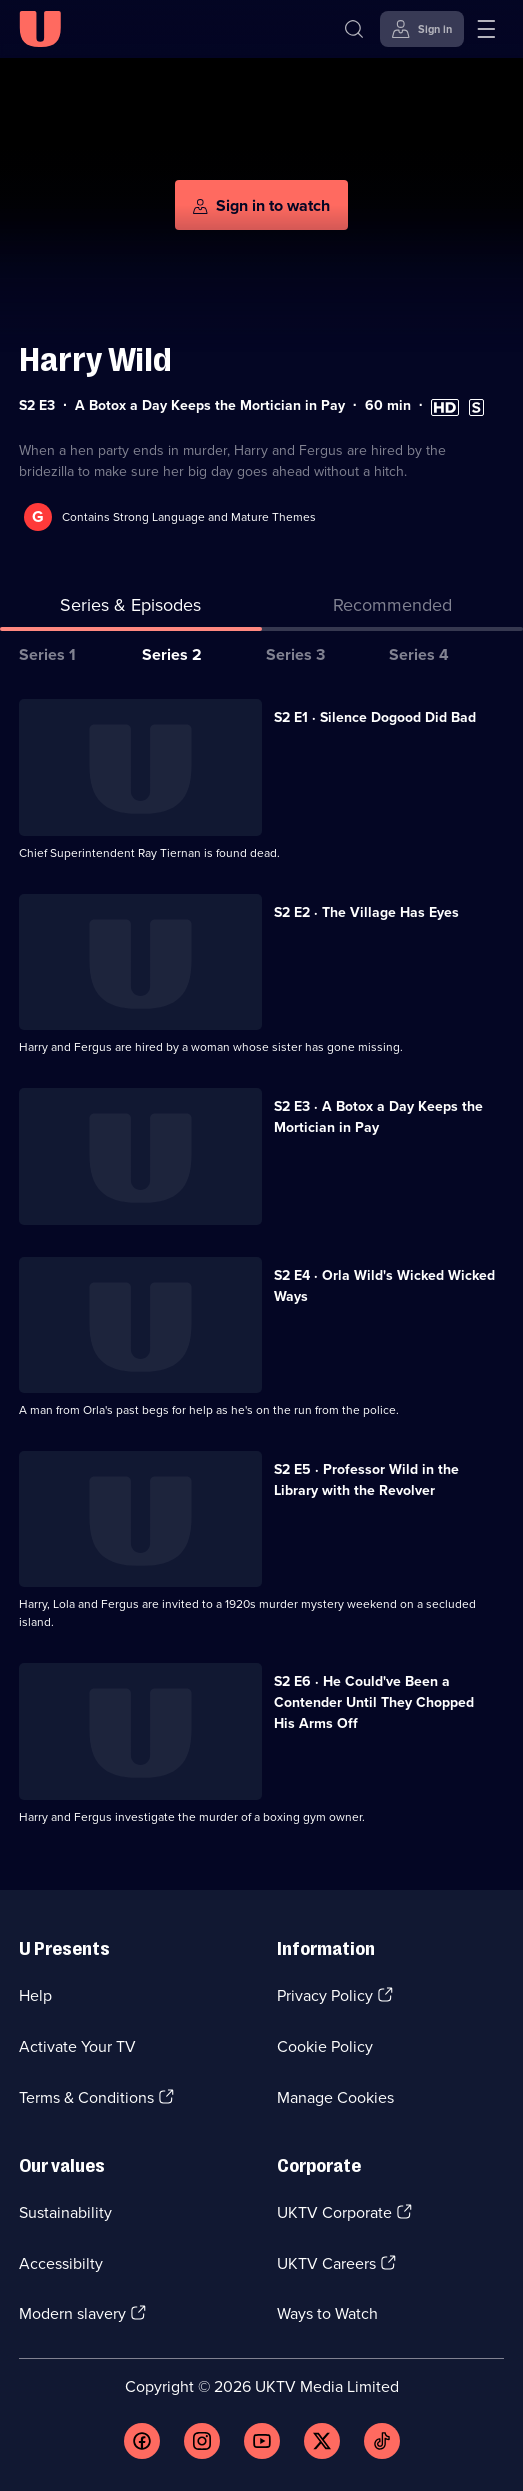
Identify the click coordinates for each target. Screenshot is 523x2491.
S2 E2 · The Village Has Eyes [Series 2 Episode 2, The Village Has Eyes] (366, 912)
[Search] (354, 29)
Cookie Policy (325, 2046)
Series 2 (172, 654)
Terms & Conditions (86, 2097)
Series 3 (295, 654)
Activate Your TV (77, 2046)
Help (35, 1995)
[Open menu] (486, 29)
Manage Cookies (335, 2097)
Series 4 (419, 654)
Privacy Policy (325, 1995)
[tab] (393, 609)
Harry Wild (95, 359)
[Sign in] (422, 29)
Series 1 (47, 654)
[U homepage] (40, 29)
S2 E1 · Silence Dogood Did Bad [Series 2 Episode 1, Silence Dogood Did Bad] (375, 717)
